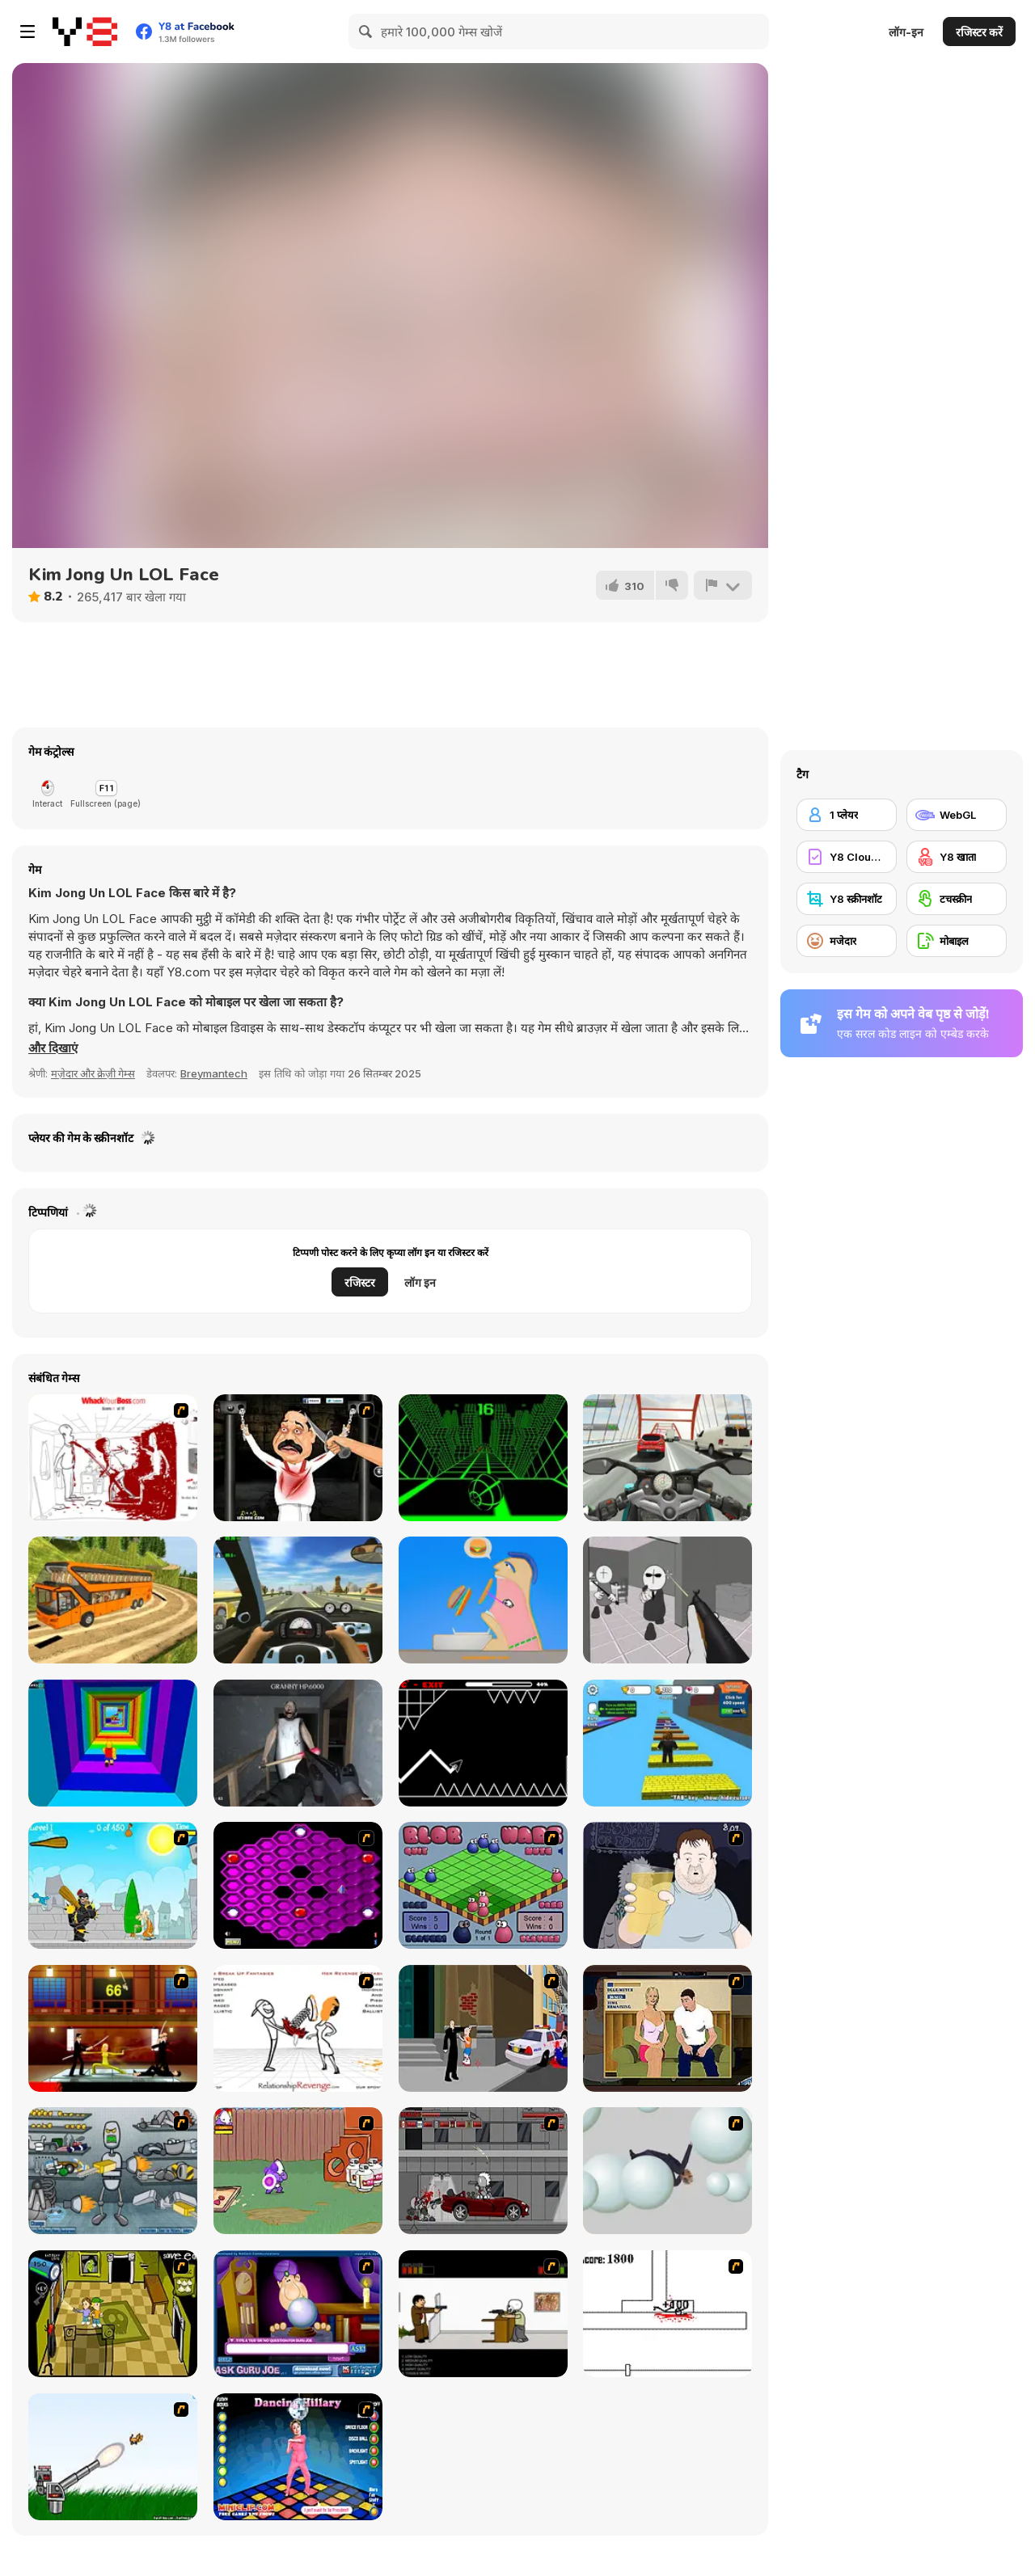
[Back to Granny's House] (297, 1743)
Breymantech (213, 1073)
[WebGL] (956, 815)
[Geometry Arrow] (483, 1743)
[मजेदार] (846, 941)
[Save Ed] (112, 2313)
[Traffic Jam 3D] (297, 1600)
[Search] (366, 31)
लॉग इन (420, 1282)
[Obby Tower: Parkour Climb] (112, 1743)
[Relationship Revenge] (297, 2028)
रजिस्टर (359, 1282)
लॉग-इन (906, 32)
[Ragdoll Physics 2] (667, 2170)
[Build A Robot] (112, 2170)
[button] (53, 1048)
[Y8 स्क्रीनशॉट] (846, 899)
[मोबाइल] (956, 941)
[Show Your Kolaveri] (297, 1457)
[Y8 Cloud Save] (846, 857)
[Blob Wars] (483, 1885)
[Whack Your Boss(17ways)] (112, 1457)
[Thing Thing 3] (483, 2170)
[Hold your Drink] (667, 1885)
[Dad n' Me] (297, 2170)
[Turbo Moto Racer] (667, 1457)
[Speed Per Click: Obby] (667, 1743)
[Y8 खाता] (956, 857)
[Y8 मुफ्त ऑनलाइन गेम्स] (85, 31)
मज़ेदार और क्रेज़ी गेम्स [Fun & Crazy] (93, 1073)
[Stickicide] (667, 2313)
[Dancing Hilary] (297, 2456)
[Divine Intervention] (483, 2028)
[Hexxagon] (297, 1885)
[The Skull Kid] (483, 2313)
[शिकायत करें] (723, 585)
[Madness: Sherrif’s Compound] (667, 1600)
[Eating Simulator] (483, 1600)
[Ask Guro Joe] (297, 2313)
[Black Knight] (112, 1885)
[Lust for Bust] (667, 2028)
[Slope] (483, 1457)
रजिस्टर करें (979, 32)
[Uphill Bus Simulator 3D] (112, 1600)
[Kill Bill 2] (112, 2028)
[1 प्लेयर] (846, 815)
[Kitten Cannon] (112, 2456)
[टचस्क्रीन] (956, 899)
